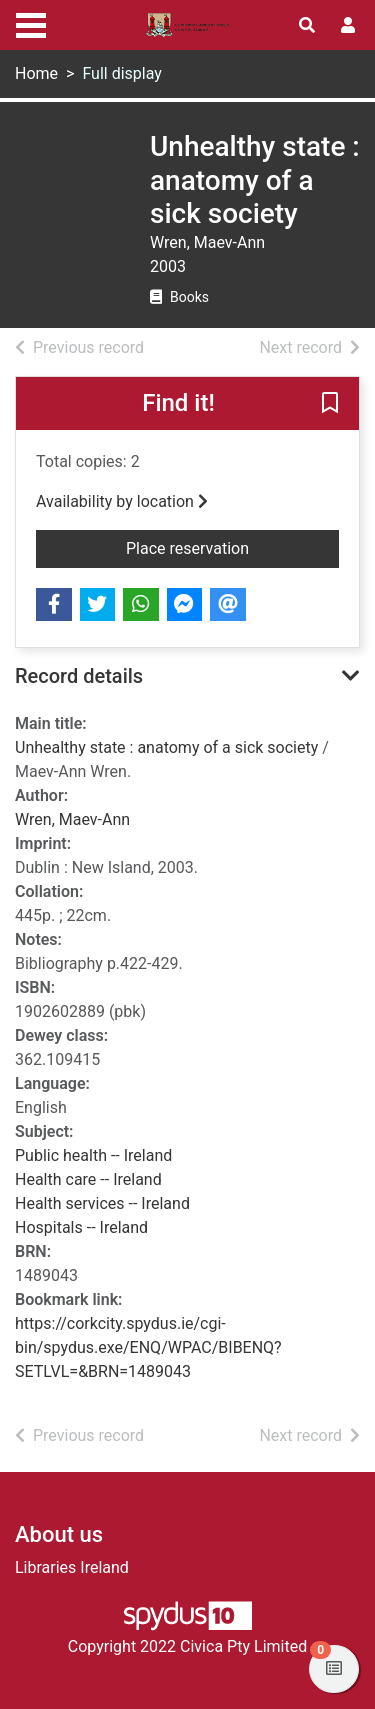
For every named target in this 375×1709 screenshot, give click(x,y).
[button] (330, 404)
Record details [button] (79, 676)
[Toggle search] (307, 26)
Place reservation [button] (232, 547)
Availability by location (122, 501)
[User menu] (348, 26)
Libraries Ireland (72, 1567)
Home (36, 73)
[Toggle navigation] (31, 23)
